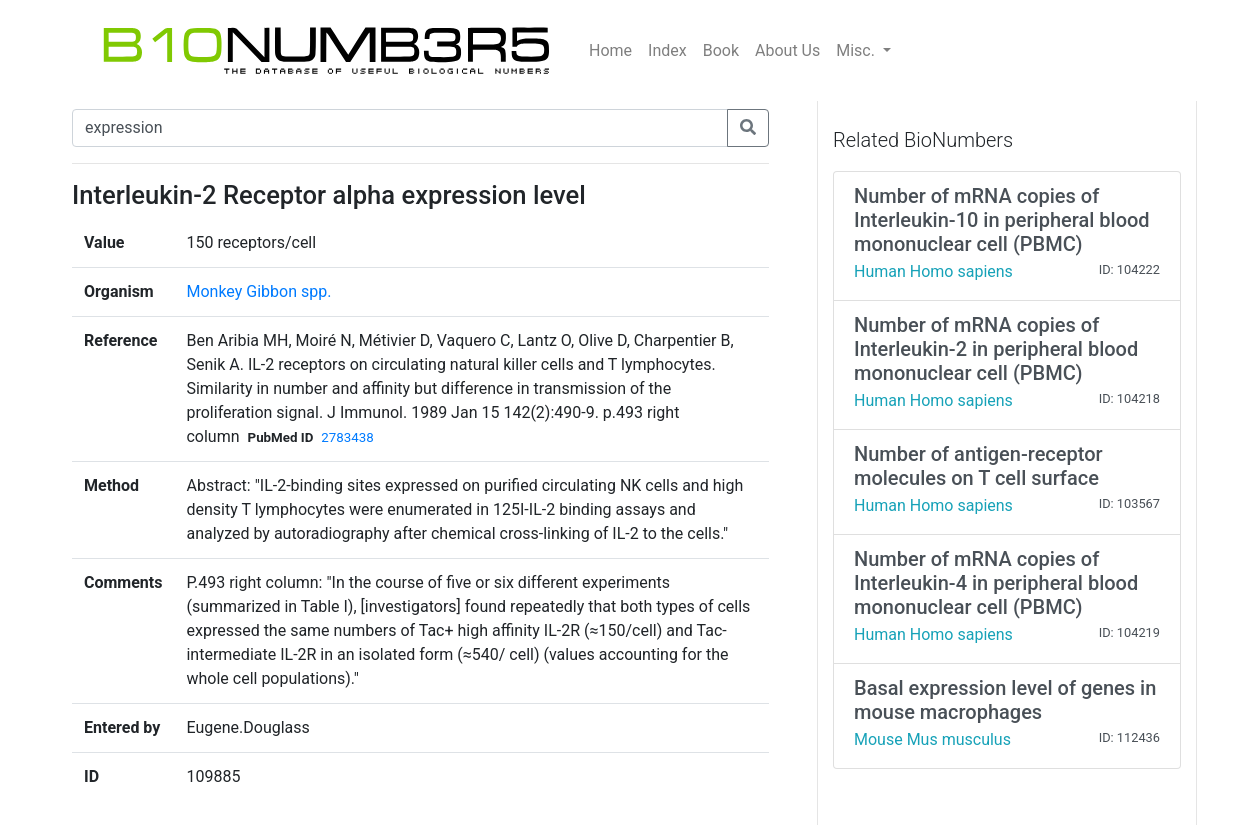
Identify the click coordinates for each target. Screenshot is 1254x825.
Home (610, 50)
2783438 (347, 437)
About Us (787, 50)
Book (721, 50)
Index (667, 50)
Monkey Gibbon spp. (258, 291)
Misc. (857, 50)
